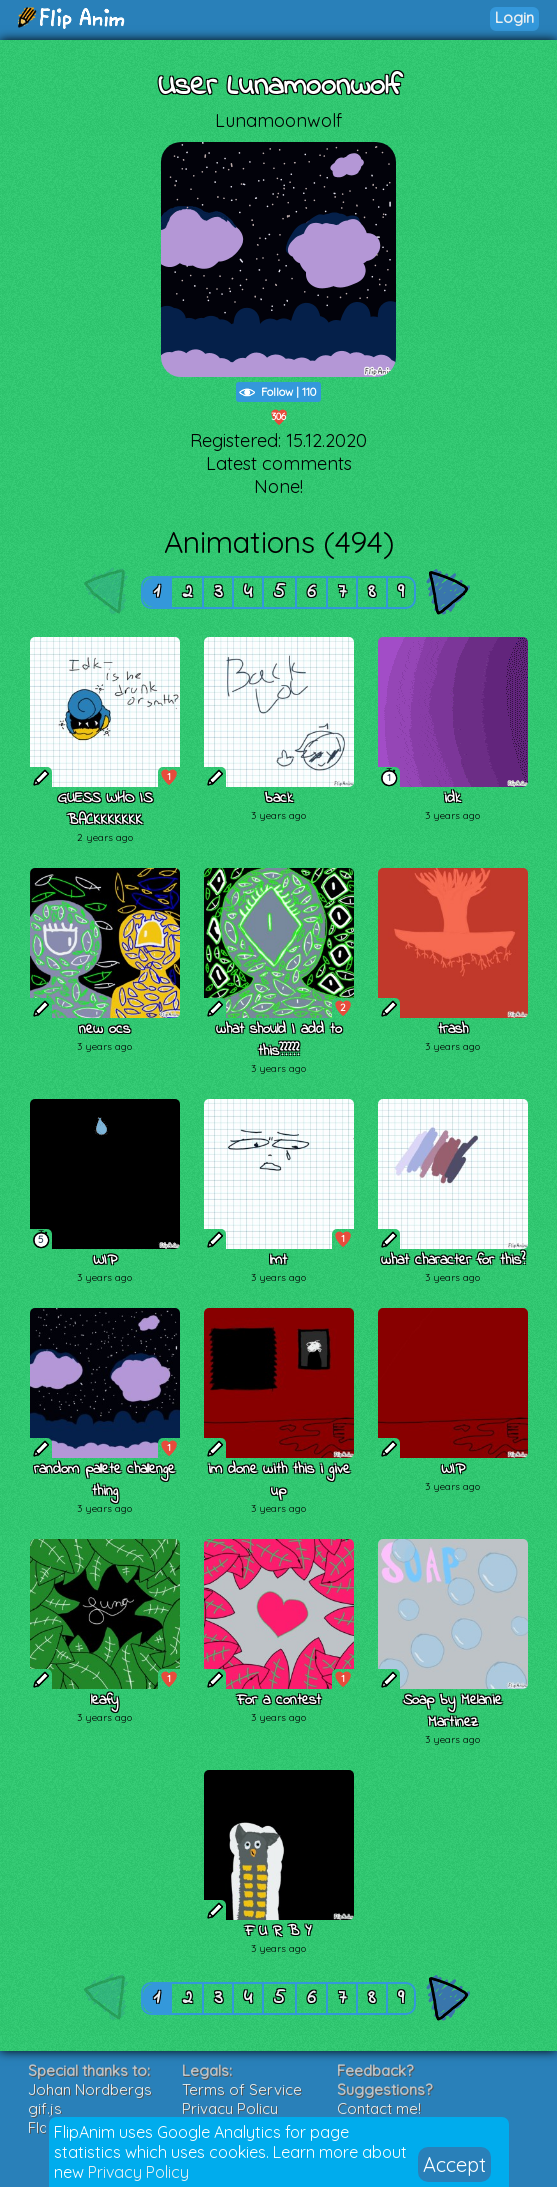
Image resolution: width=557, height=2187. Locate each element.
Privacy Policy (138, 2172)
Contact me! (379, 2108)
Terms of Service (242, 2089)
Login (514, 17)
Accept (454, 2164)
